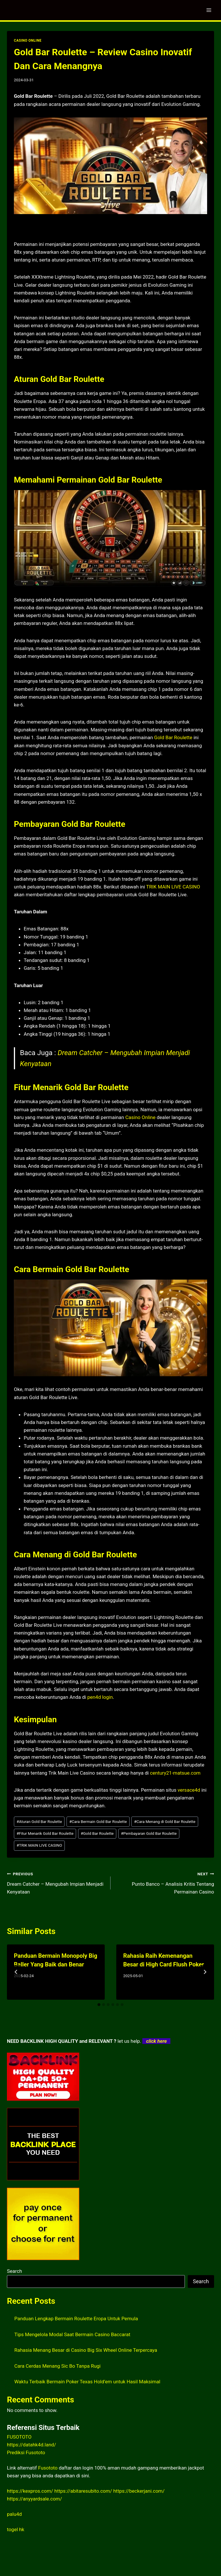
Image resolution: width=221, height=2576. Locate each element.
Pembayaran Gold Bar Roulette (149, 1833)
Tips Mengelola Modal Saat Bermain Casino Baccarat (72, 2334)
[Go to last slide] (16, 1972)
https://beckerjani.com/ (139, 2491)
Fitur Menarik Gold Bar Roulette (44, 1833)
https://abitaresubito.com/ (83, 2491)
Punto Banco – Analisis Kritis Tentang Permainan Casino (164, 1882)
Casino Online (140, 1117)
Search (14, 2271)
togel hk (15, 2529)
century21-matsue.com (175, 1773)
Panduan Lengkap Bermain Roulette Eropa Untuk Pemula (76, 2318)
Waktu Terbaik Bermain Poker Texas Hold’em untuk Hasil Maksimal (87, 2381)
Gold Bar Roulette (173, 737)
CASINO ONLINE (27, 40)
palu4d (14, 2514)
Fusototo (48, 2468)
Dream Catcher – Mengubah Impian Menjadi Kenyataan (56, 1882)
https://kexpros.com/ (30, 2491)
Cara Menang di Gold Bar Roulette (164, 1821)
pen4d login (100, 1697)
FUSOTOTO (19, 2437)
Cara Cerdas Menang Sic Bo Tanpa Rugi (57, 2366)
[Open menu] (208, 9)
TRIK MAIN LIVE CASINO (173, 887)
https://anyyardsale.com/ (34, 2499)
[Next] (204, 1972)
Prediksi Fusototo (26, 2452)
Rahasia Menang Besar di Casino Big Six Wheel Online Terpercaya (85, 2350)
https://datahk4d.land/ (31, 2445)
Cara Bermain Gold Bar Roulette (98, 1821)
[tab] (98, 2004)
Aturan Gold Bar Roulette (39, 1821)
